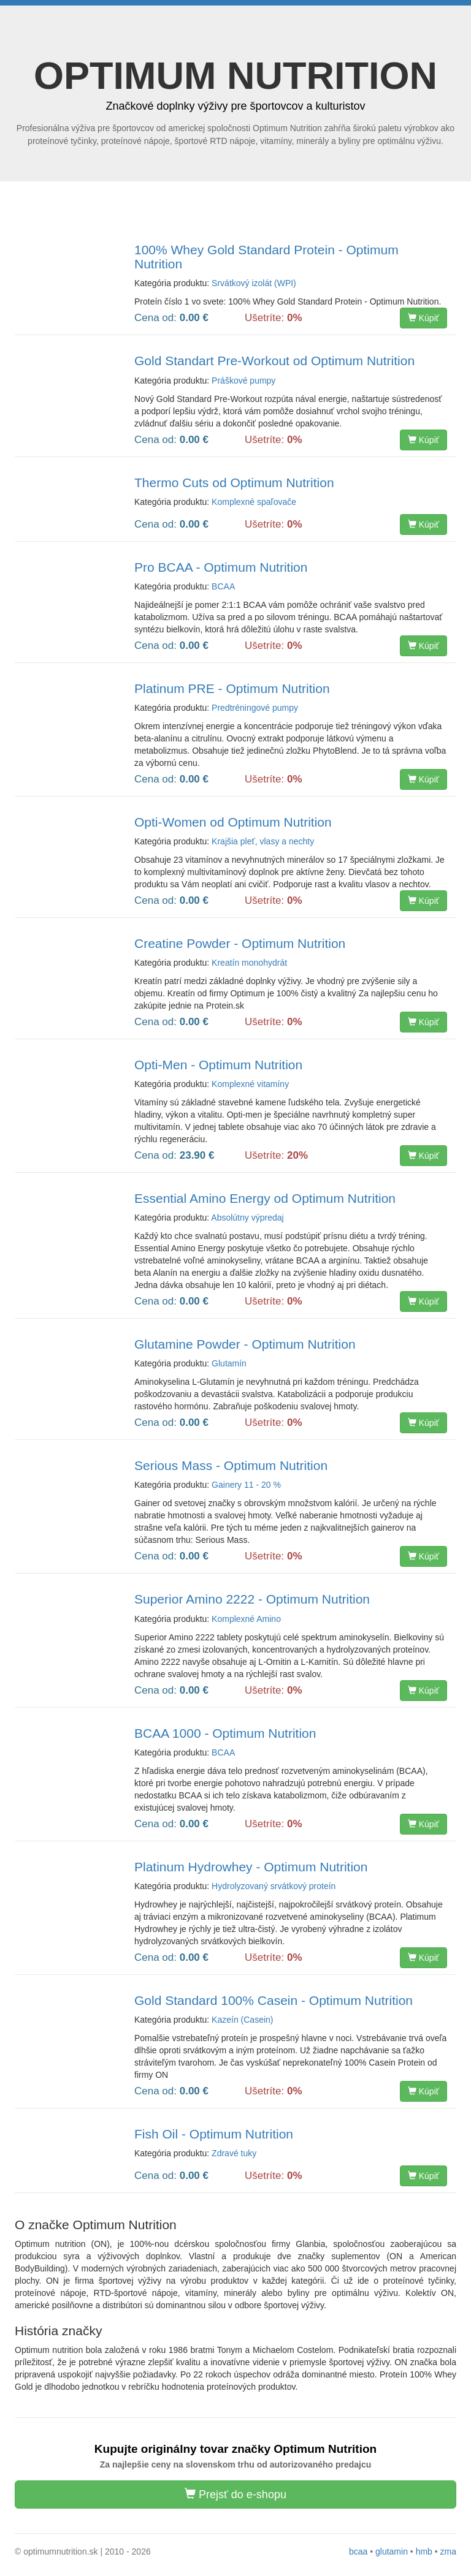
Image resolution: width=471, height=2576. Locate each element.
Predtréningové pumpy (255, 708)
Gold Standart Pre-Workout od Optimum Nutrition (274, 361)
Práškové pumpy (243, 380)
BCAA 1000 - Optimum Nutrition (225, 1733)
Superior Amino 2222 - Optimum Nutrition (252, 1599)
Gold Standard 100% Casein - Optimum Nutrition (273, 2000)
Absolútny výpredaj (247, 1217)
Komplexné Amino (246, 1619)
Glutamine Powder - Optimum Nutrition (245, 1344)
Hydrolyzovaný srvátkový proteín (273, 1886)
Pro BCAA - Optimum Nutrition (220, 567)
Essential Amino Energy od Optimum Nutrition (265, 1198)
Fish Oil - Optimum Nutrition (213, 2134)
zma (448, 2551)
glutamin (391, 2551)
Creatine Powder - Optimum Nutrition (239, 943)
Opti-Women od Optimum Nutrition (233, 822)
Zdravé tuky (234, 2153)
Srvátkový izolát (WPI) (254, 283)
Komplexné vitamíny (250, 1084)
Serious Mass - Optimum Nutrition (230, 1465)
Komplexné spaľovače (254, 502)
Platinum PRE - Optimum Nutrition (232, 688)
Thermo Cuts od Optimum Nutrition (234, 482)
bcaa (358, 2551)
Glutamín (229, 1363)
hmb (424, 2551)
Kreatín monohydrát (249, 963)
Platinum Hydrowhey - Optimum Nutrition (250, 1867)
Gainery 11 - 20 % (246, 1485)
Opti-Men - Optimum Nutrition (218, 1065)
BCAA (223, 586)
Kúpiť (423, 318)
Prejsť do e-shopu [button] (235, 2494)
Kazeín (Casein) (242, 2020)
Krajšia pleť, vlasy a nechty (263, 841)
